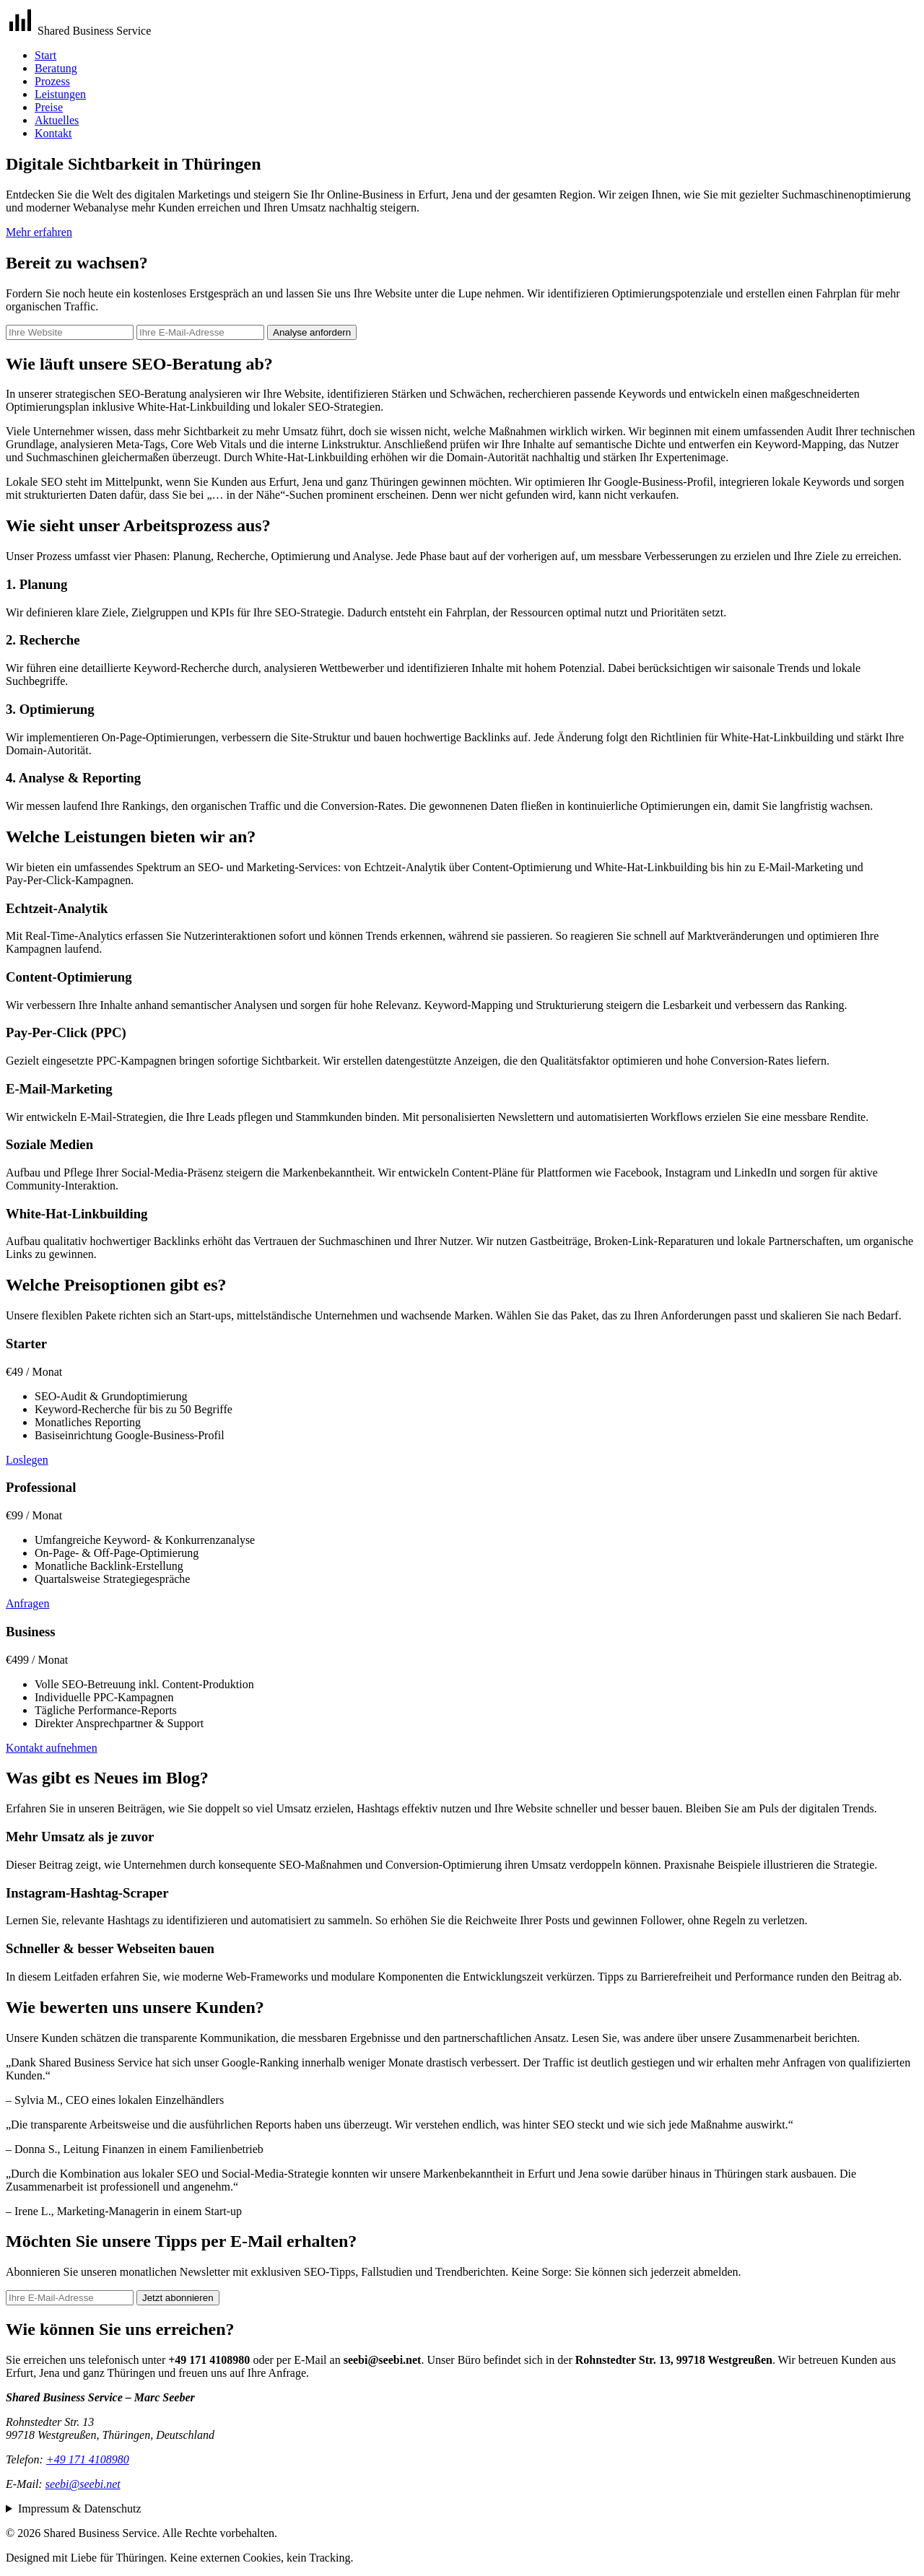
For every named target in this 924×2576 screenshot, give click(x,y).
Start (45, 55)
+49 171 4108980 (87, 2459)
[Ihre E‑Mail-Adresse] (200, 332)
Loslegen (27, 1460)
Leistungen (60, 94)
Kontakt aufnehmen (51, 1748)
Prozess (52, 81)
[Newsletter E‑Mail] (70, 2297)
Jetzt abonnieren (178, 2297)
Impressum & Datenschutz (79, 2508)
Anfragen (27, 1603)
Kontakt (53, 133)
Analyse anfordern (312, 332)
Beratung (56, 68)
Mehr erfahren (39, 232)
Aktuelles (57, 120)
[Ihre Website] (70, 332)
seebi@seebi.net (83, 2484)
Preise (49, 107)
